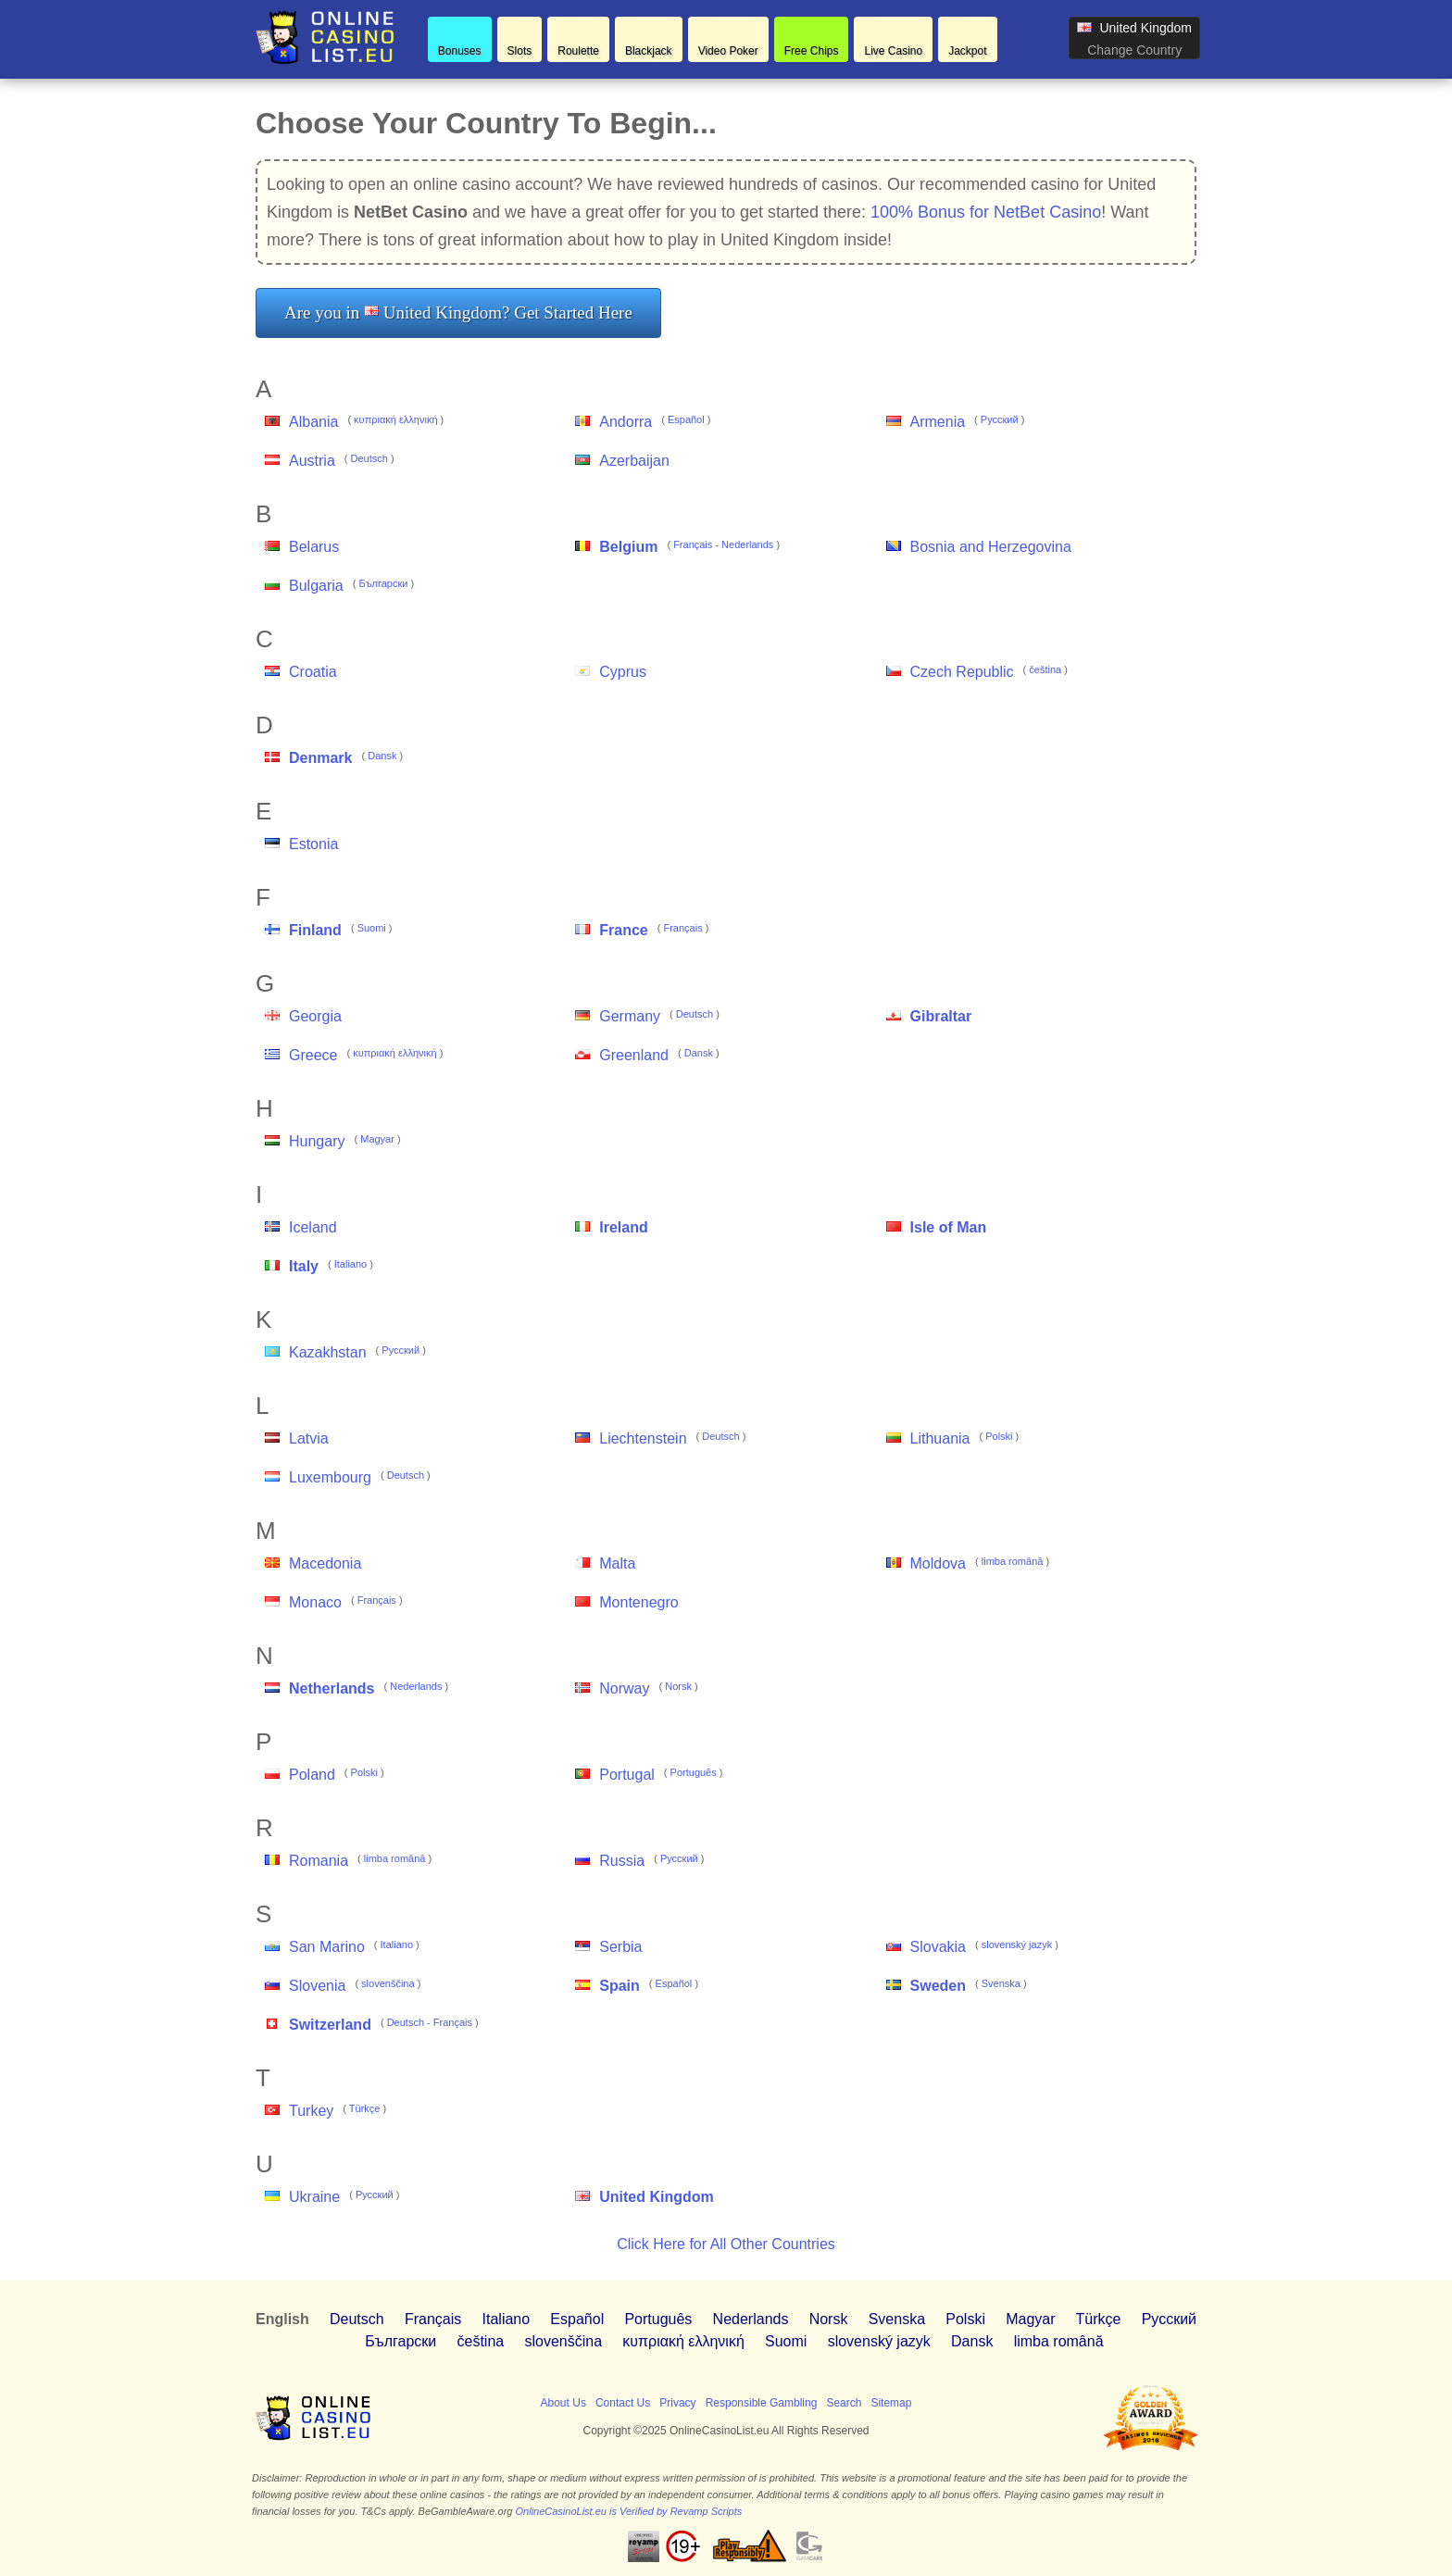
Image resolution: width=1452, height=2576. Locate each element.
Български (382, 583)
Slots (519, 50)
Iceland (313, 1227)
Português (693, 1772)
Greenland (634, 1055)
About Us (563, 2402)
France (623, 930)
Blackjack (648, 50)
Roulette (578, 50)
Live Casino (893, 50)
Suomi (371, 927)
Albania (313, 422)
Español (686, 419)
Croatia (313, 672)
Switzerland (330, 2024)
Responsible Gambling (762, 2402)
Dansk (382, 755)
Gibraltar (941, 1016)
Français (692, 544)
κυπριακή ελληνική (395, 419)
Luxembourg (330, 1477)
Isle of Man (948, 1227)
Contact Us (622, 2402)
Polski (998, 1436)
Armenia (938, 422)
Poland (312, 1774)
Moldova (938, 1563)
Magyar (377, 1138)
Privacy (677, 2402)
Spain (619, 1986)
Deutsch (369, 458)
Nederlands (747, 544)
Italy (304, 1266)
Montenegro (638, 1602)
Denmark (320, 758)
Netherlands (331, 1688)
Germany (629, 1016)
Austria (312, 461)
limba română (1013, 1561)
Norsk (678, 1686)
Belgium (628, 547)
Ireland (623, 1227)
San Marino (327, 1947)
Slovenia (317, 1986)
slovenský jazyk (1017, 1944)
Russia (622, 1861)
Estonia (313, 844)
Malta (617, 1563)
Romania (318, 1861)
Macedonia (325, 1563)
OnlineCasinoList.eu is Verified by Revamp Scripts (629, 2511)
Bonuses (460, 50)
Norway (624, 1688)
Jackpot (967, 50)
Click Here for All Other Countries (726, 2244)
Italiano (350, 1263)
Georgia (315, 1016)
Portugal (627, 1774)
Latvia (309, 1438)
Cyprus (622, 672)
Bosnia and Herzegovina (990, 547)
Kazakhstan (328, 1352)
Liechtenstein (642, 1438)
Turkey (311, 2111)
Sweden (938, 1986)
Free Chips (811, 50)
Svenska (1001, 1983)
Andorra (625, 422)
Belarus (314, 547)
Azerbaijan (634, 461)
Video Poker (728, 50)
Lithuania (940, 1438)
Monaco (315, 1602)
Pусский (1000, 419)
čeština (1045, 669)
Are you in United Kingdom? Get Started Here (458, 312)
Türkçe (365, 2108)
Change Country (1134, 50)
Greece (313, 1055)
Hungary (316, 1141)
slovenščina (387, 1983)
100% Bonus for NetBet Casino (985, 212)
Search (843, 2402)
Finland (315, 930)
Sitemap (890, 2402)
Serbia (620, 1947)
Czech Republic (962, 672)
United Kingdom (656, 2197)
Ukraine (314, 2197)
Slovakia (938, 1947)
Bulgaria (316, 586)
